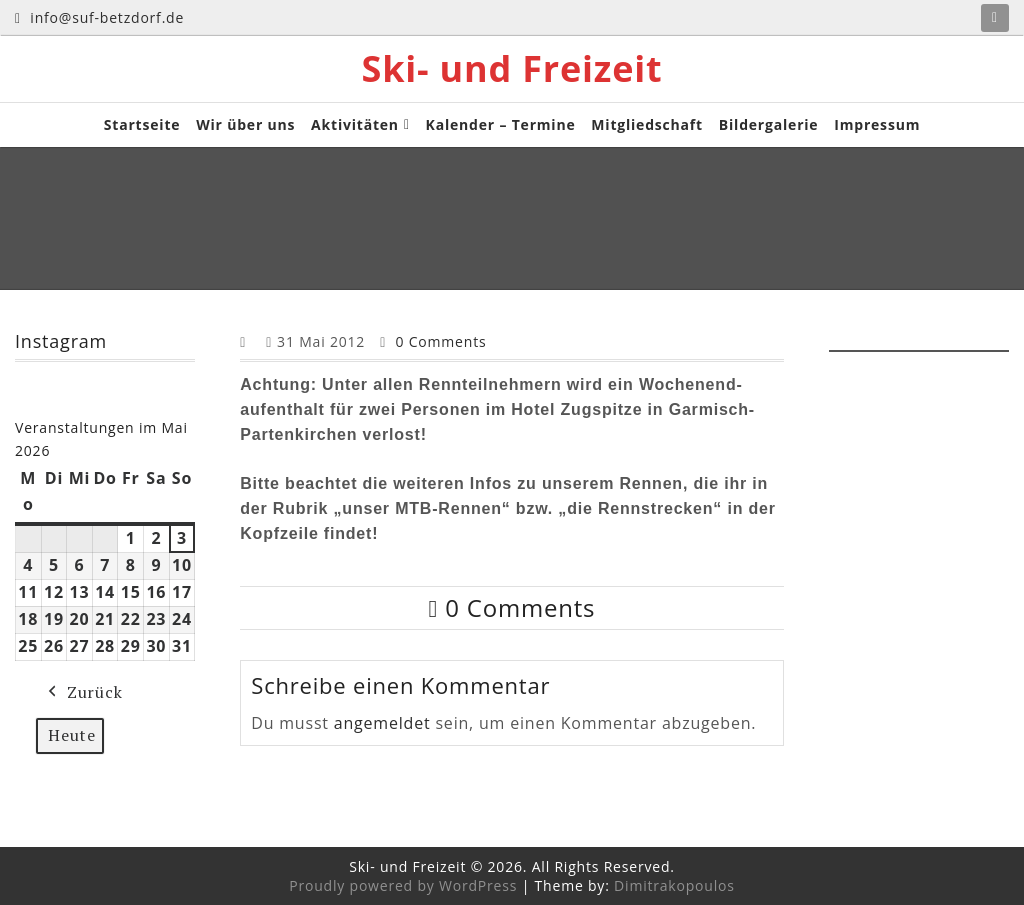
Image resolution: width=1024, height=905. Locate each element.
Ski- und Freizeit (512, 69)
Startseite (142, 124)
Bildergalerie (769, 124)
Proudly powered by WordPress (403, 885)
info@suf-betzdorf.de (99, 17)
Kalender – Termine (501, 124)
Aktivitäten (355, 124)
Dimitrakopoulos (674, 885)
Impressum (877, 124)
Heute (72, 734)
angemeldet (382, 723)
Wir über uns (245, 124)
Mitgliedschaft (647, 124)
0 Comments (440, 341)
